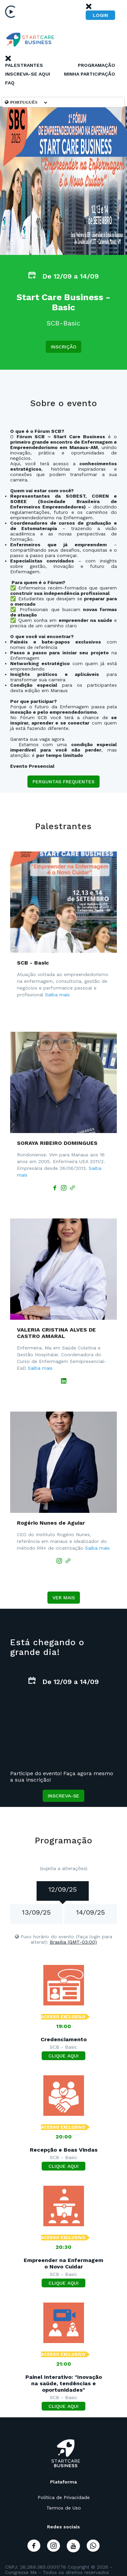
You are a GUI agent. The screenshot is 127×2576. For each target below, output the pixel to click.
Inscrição (63, 346)
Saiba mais (57, 994)
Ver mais (63, 1597)
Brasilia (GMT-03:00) (73, 1942)
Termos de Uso (63, 2508)
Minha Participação (89, 74)
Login (100, 15)
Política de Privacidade (64, 2497)
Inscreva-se (63, 1795)
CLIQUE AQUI (63, 2055)
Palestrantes (24, 65)
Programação (96, 65)
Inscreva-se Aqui (27, 74)
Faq (10, 82)
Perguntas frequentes (63, 781)
